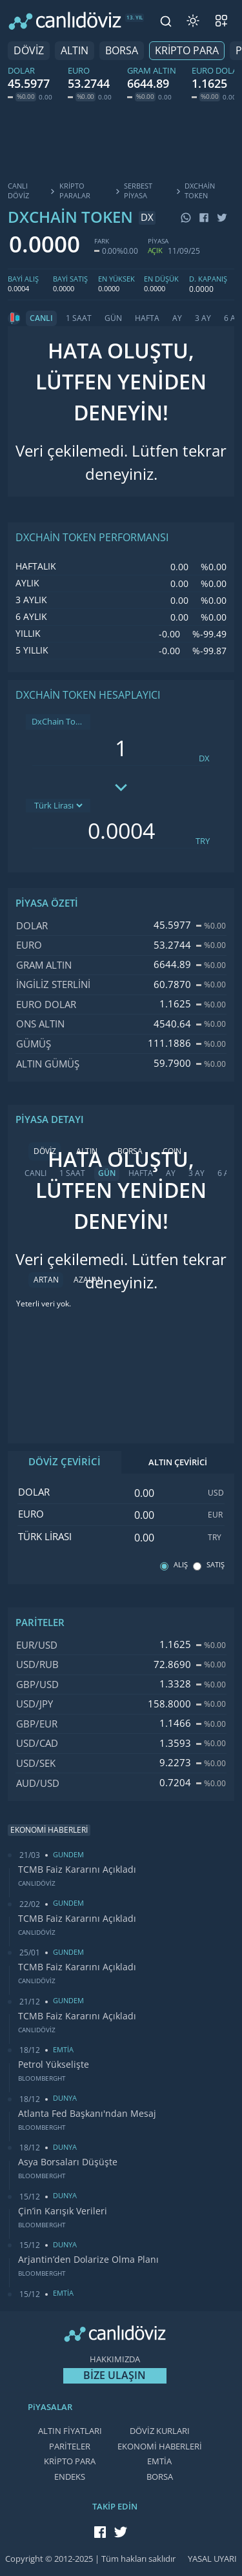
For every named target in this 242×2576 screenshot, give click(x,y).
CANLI (41, 318)
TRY (203, 841)
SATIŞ (216, 1565)
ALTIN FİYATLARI (70, 2431)
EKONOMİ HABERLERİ (159, 2446)
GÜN (113, 318)
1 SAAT (79, 318)
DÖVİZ (29, 51)
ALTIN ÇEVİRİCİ (177, 1462)
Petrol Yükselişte (53, 2064)
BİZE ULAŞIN (114, 2375)
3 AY (203, 318)
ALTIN (74, 51)
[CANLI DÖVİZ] (65, 20)
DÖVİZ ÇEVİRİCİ (64, 1462)
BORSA (121, 51)
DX (204, 758)
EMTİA (159, 2461)
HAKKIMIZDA (115, 2359)
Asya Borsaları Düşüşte (67, 2162)
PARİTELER (69, 2446)
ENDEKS (69, 2477)
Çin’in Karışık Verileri (62, 2211)
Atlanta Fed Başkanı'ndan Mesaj (87, 2113)
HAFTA (147, 318)
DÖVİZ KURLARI (160, 2431)
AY (177, 318)
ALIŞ (181, 1565)
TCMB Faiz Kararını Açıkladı (77, 1869)
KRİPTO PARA (187, 51)
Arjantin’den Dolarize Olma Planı (88, 2259)
